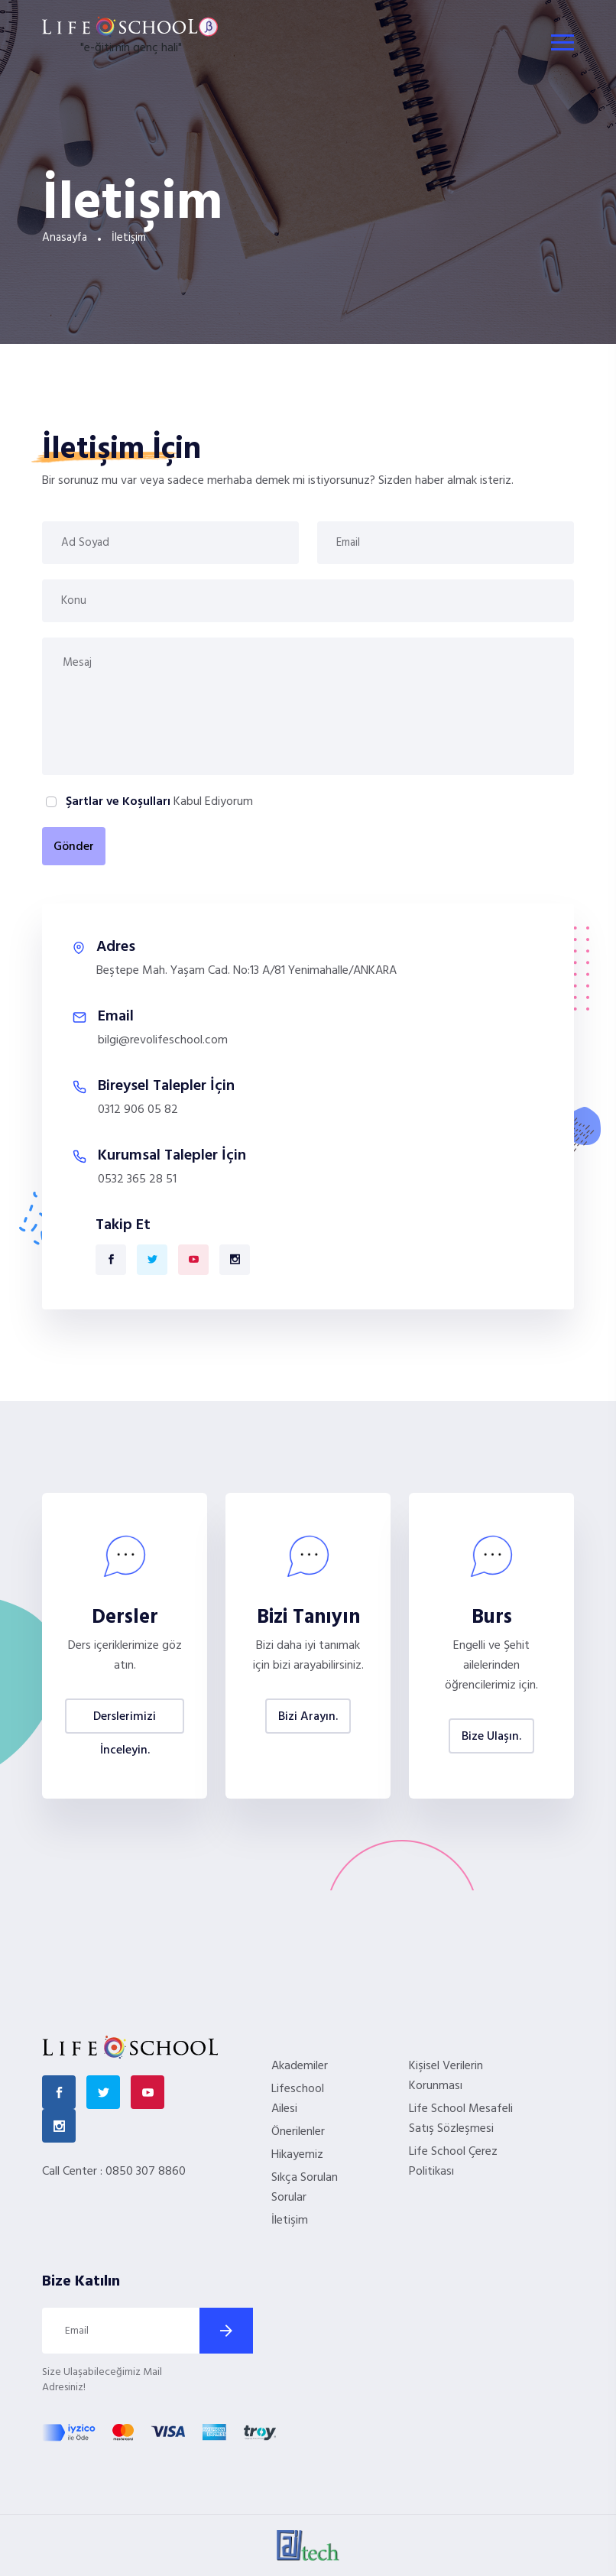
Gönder (73, 847)
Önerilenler (298, 2132)
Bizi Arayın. (308, 1717)
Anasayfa (64, 238)
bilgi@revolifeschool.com (163, 1040)
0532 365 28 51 (137, 1179)
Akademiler (299, 2066)
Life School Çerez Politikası (453, 2162)
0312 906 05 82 (138, 1110)
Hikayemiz (297, 2155)
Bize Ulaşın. (491, 1737)
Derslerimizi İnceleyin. (124, 1720)
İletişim (289, 2220)
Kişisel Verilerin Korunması (446, 2076)
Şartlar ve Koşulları (118, 802)
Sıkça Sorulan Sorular (304, 2188)
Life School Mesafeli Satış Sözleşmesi (461, 2119)
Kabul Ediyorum (158, 802)
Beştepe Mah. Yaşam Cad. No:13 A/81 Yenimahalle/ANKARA (246, 971)
